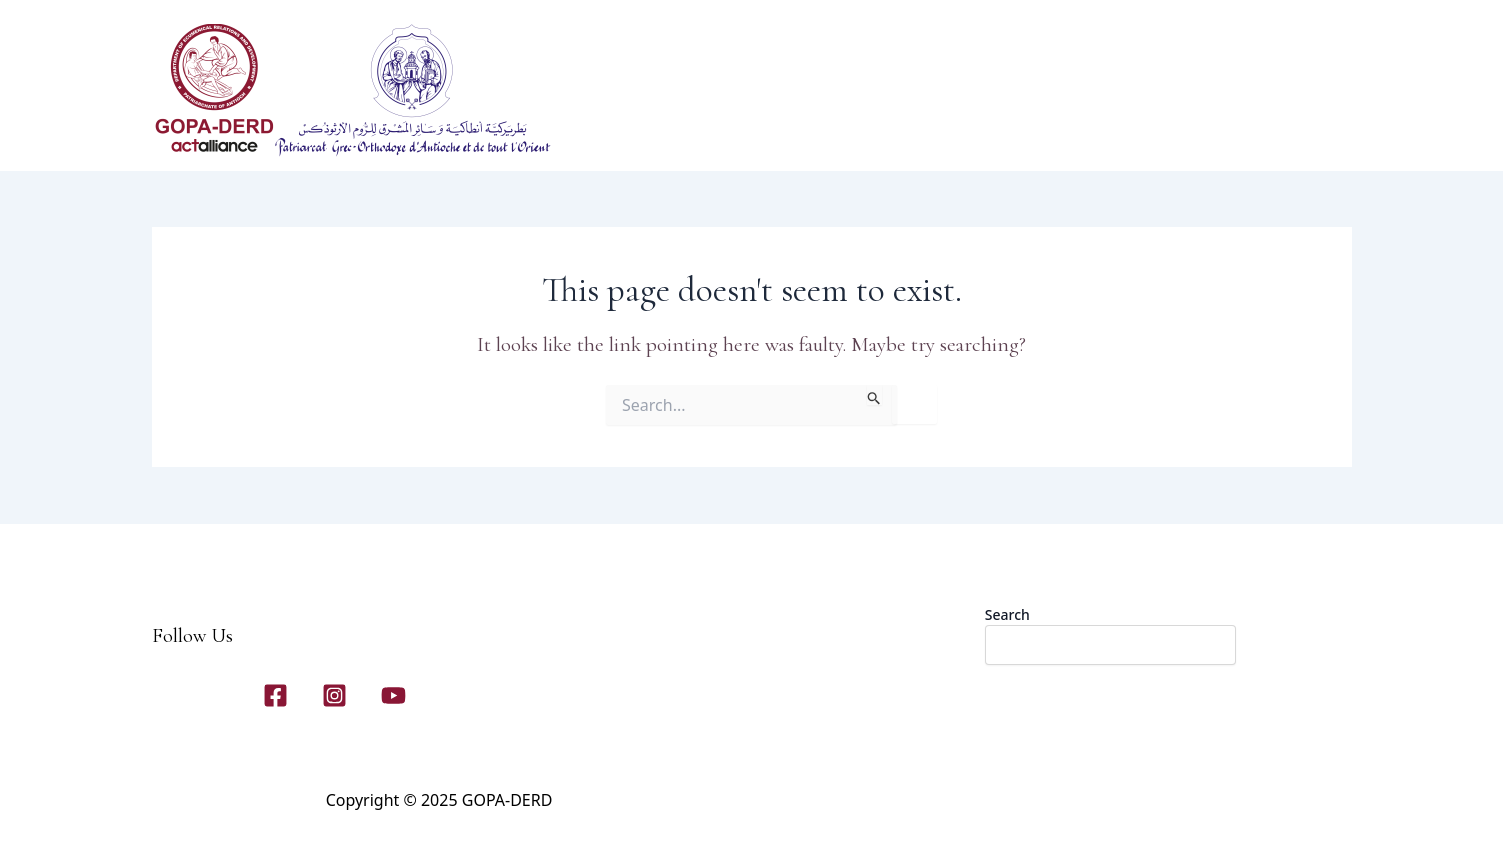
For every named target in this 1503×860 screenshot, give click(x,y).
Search (1007, 614)
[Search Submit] (874, 395)
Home (717, 130)
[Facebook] (275, 695)
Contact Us (1112, 131)
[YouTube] (393, 695)
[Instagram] (334, 695)
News (1212, 131)
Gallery (1016, 130)
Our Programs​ (918, 130)
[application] (835, 131)
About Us (804, 131)
